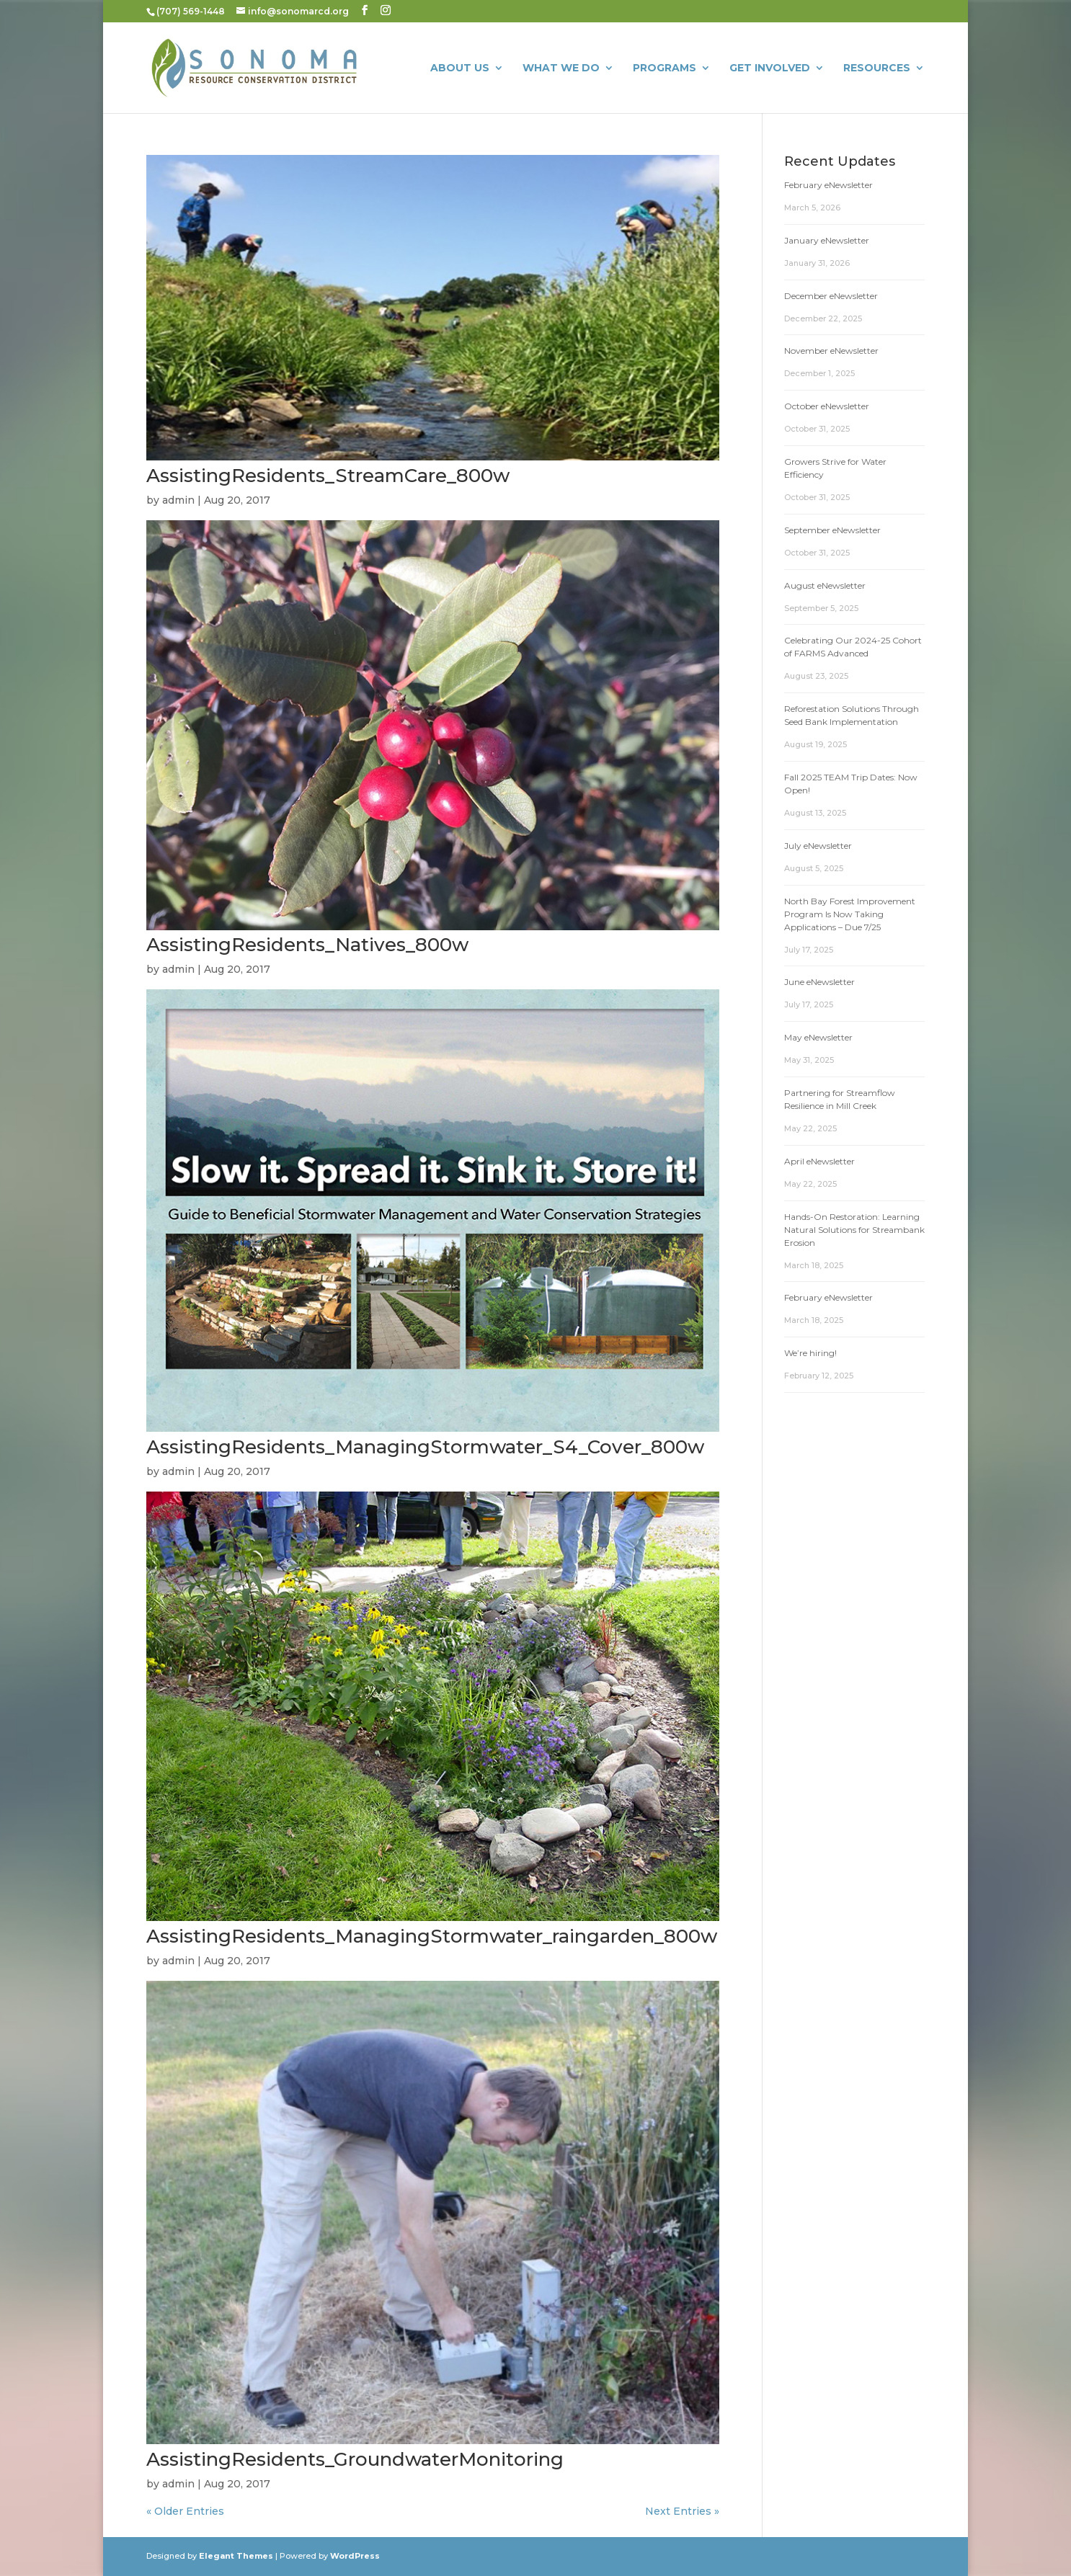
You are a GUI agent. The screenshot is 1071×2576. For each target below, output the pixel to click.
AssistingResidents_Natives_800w (307, 944)
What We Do (561, 68)
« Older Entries (185, 2511)
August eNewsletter (825, 585)
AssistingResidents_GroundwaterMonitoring (355, 2459)
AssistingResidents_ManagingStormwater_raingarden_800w (431, 1936)
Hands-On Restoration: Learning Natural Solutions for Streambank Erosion (854, 1229)
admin (178, 500)
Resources (876, 68)
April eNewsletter (819, 1161)
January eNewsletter (826, 240)
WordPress (355, 2556)
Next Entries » (682, 2511)
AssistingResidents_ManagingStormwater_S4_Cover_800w (425, 1446)
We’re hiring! (810, 1352)
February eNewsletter (828, 184)
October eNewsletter (826, 406)
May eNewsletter (818, 1037)
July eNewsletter (818, 845)
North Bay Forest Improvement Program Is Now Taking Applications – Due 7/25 (849, 914)
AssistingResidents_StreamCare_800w (328, 475)
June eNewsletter (819, 981)
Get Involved (769, 68)
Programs (664, 68)
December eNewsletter (831, 295)
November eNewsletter (831, 350)
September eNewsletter (832, 530)
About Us (459, 68)
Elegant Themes (236, 2556)
